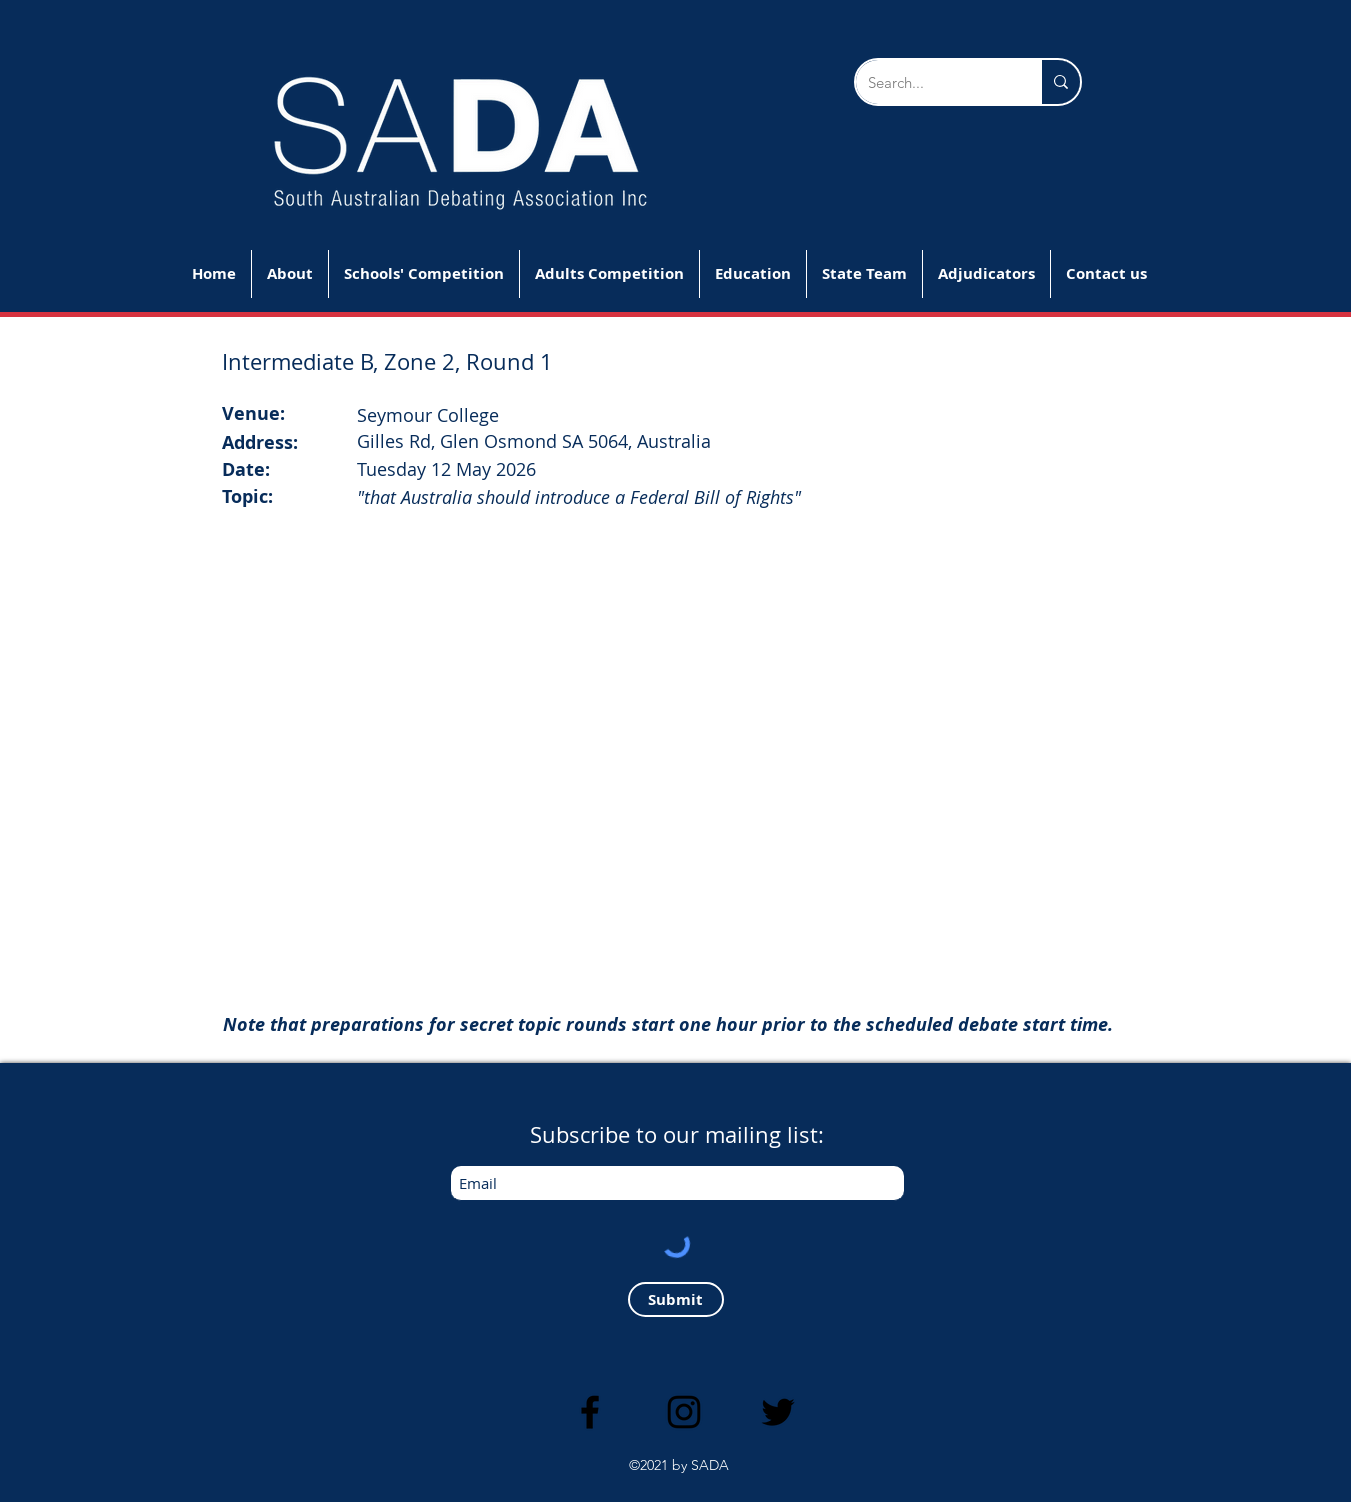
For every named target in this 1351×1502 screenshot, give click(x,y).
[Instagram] (684, 1412)
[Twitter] (778, 1412)
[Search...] (933, 82)
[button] (424, 274)
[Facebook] (590, 1412)
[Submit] (676, 1299)
